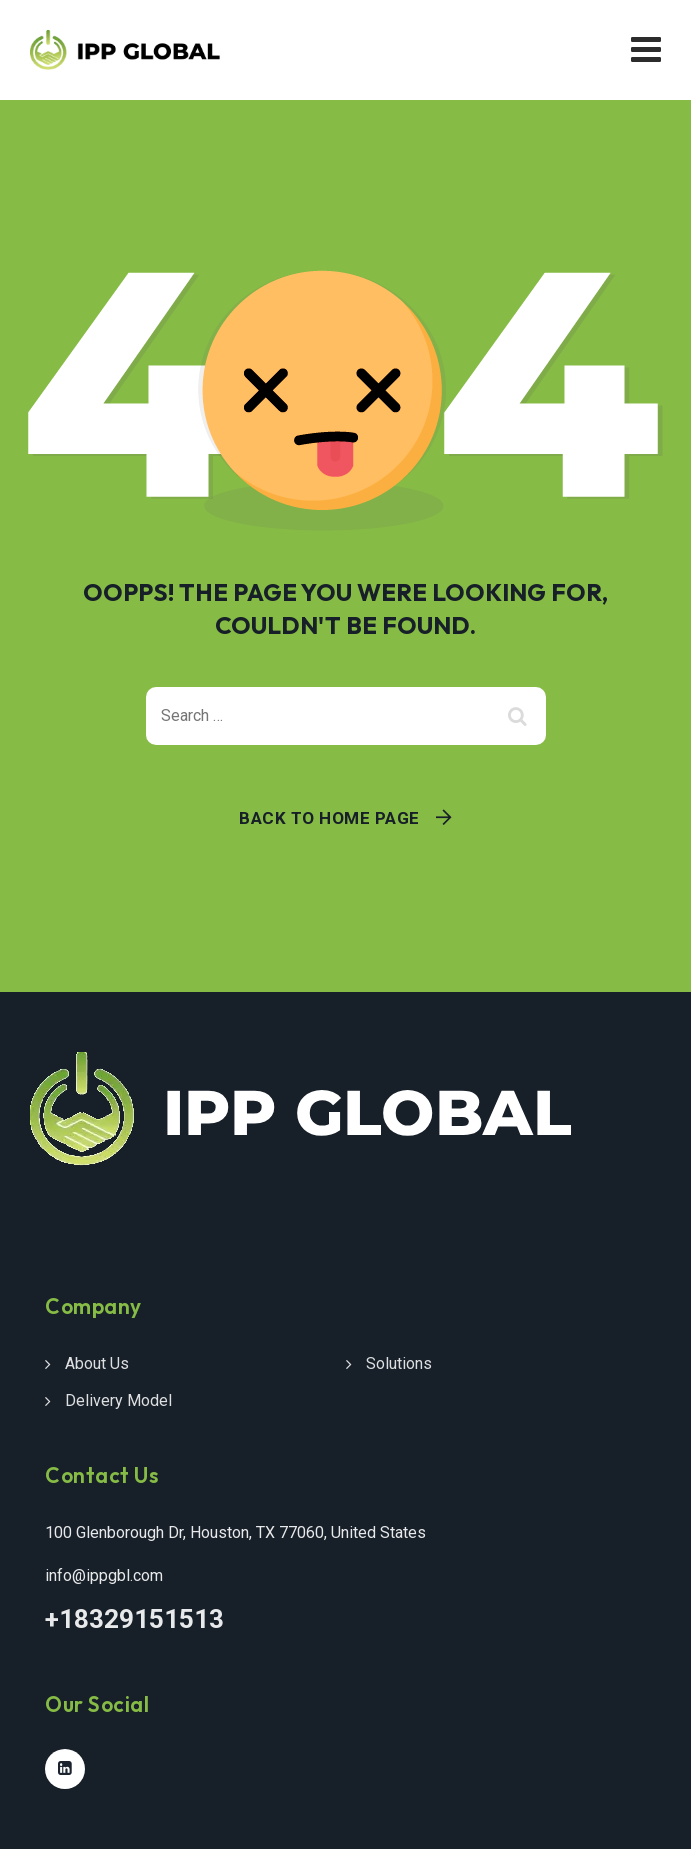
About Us (97, 1363)
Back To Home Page (329, 818)
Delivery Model (118, 1400)
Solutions (399, 1363)
